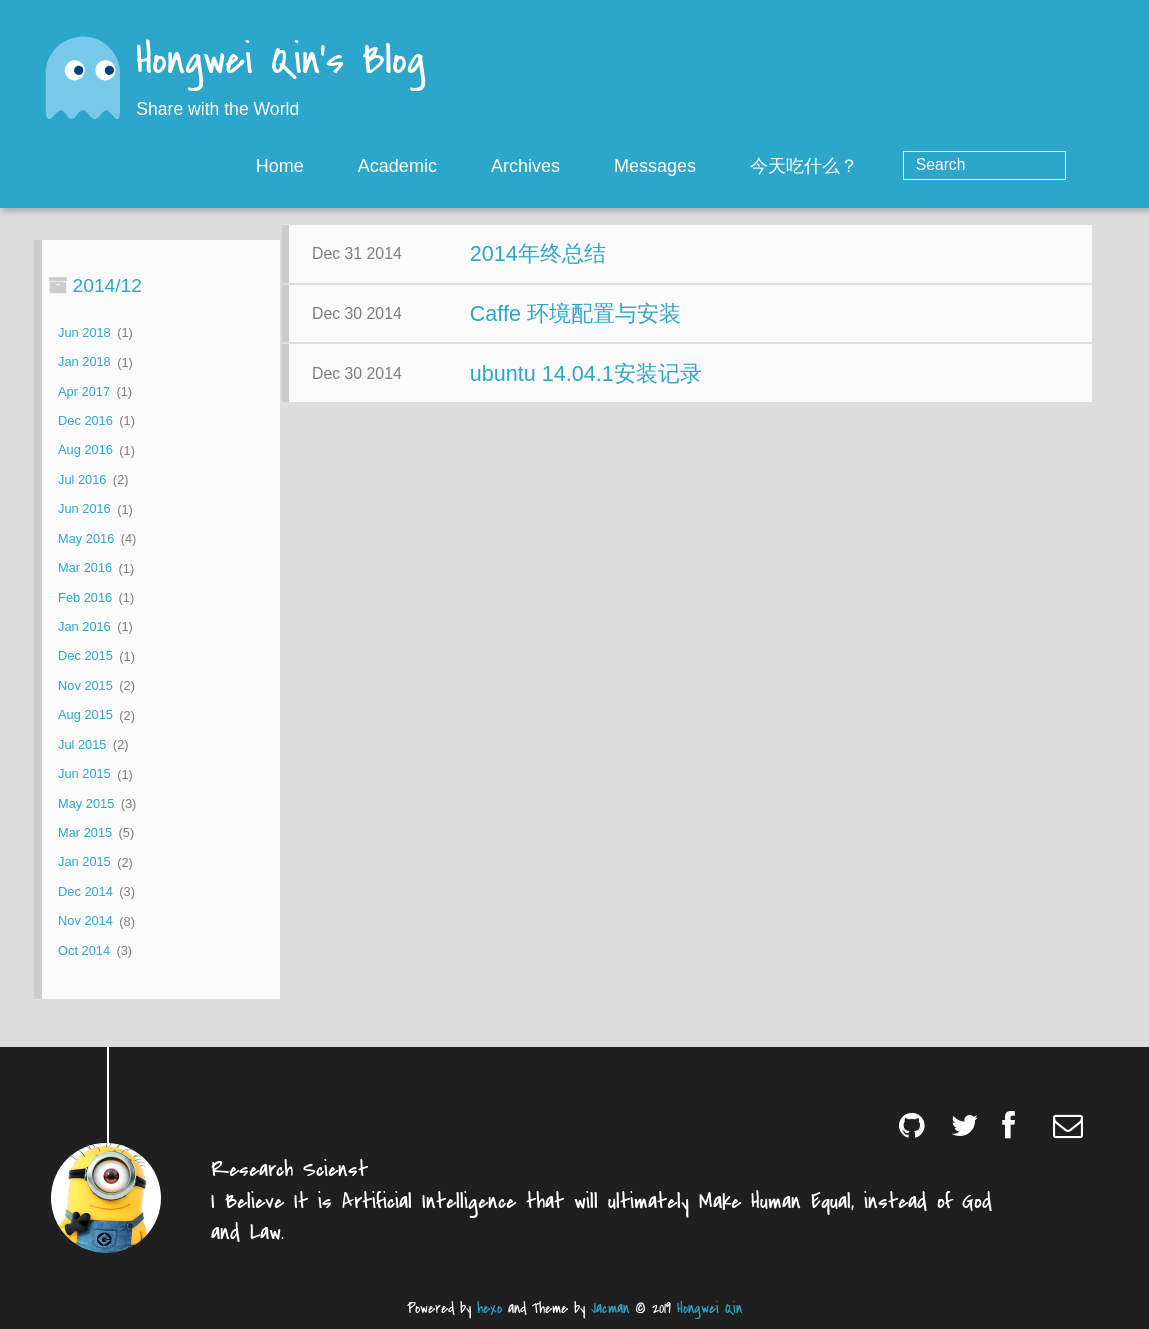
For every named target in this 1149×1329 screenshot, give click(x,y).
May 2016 (86, 538)
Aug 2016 (85, 450)
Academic (477, 166)
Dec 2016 (85, 420)
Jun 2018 (84, 332)
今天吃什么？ (885, 166)
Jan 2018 (84, 362)
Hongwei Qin (709, 1308)
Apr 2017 (84, 391)
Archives (605, 166)
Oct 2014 (84, 950)
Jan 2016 (84, 626)
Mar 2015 (85, 832)
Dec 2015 (85, 656)
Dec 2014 (85, 891)
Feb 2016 (85, 597)
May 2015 (86, 803)
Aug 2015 (85, 715)
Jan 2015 (84, 862)
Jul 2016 (82, 479)
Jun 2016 (84, 509)
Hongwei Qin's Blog (280, 62)
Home (360, 166)
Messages (735, 166)
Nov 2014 (85, 921)
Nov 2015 (85, 685)
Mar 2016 (85, 568)
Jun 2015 (84, 774)
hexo (489, 1308)
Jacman (610, 1308)
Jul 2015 (82, 744)
